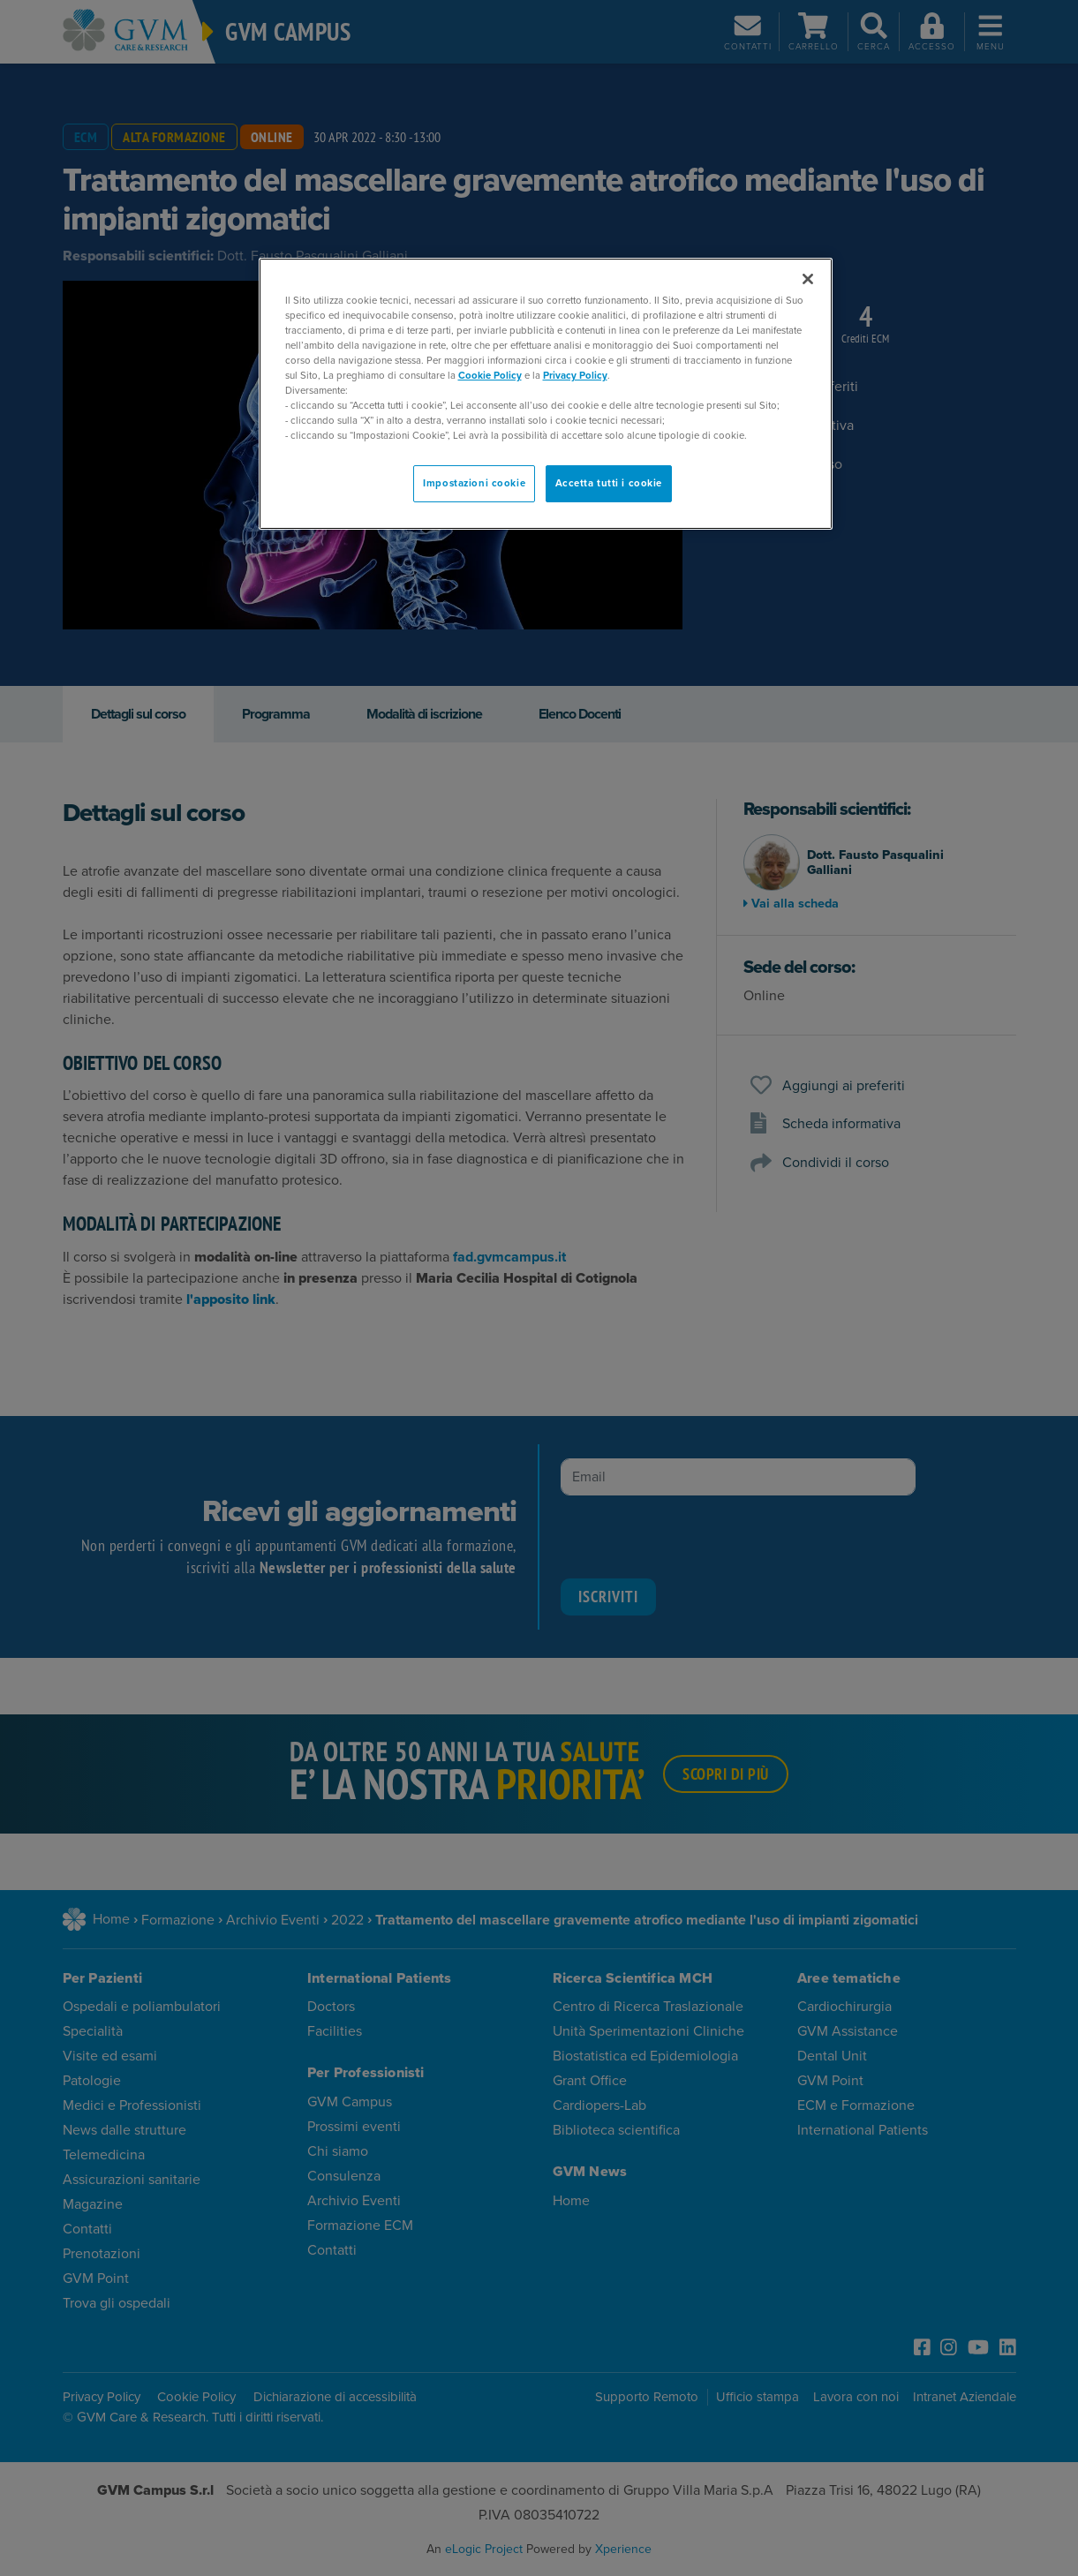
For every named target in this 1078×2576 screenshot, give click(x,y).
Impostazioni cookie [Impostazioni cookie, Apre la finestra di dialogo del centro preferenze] (474, 483)
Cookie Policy (490, 375)
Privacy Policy (575, 375)
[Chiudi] (807, 279)
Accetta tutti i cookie (609, 483)
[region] (546, 394)
